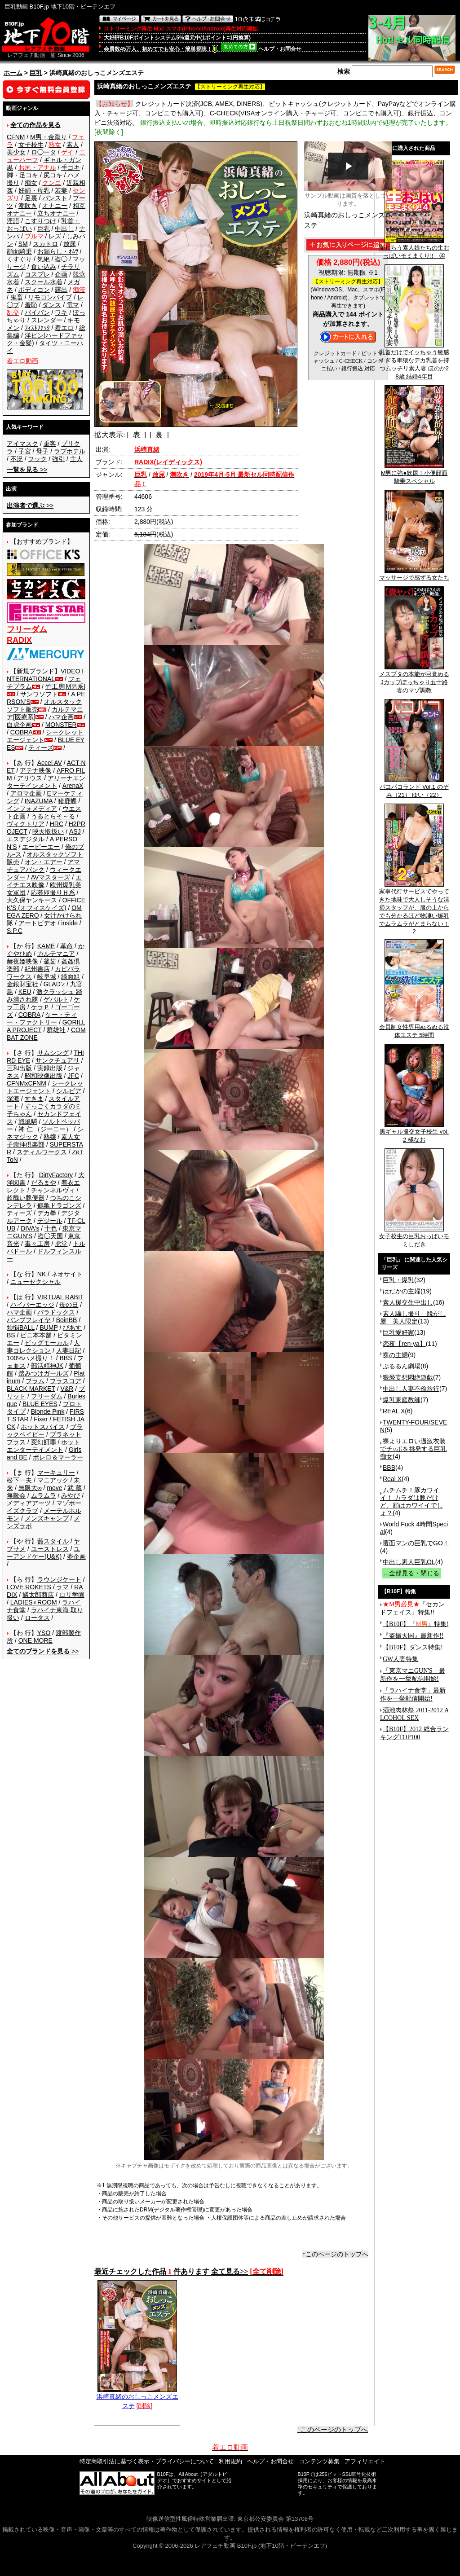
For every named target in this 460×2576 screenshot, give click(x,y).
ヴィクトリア (25, 823)
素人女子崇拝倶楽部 (43, 1140)
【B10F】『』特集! (415, 1624)
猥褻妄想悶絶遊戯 (408, 1377)
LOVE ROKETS (29, 1587)
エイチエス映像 (44, 881)
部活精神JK (47, 1365)
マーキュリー (56, 1472)
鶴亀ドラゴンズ (59, 1205)
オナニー (54, 205)
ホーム (13, 72)
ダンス (51, 304)
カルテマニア (56, 953)
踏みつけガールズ (43, 1373)
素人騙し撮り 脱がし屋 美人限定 (413, 1317)
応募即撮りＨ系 (53, 892)
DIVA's (30, 1228)
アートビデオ (37, 923)
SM (23, 243)
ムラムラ (43, 1495)
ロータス (37, 1617)
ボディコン (34, 289)
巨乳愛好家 (398, 1332)
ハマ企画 (61, 717)
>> (27, 469)
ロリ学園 (71, 1594)
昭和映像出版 (43, 1075)
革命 (66, 946)
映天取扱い (48, 831)
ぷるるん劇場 (401, 1366)
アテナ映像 (35, 770)
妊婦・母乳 (34, 190)
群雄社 (56, 1029)
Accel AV (49, 762)
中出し (64, 228)
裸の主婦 (395, 1354)
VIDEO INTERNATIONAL (45, 675)
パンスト (54, 198)
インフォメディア (32, 808)
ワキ (61, 312)
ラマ (62, 1587)
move (54, 1487)
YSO (44, 1632)
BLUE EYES (40, 1403)
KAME (46, 946)
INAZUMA (39, 800)
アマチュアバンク (43, 865)
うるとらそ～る (53, 816)
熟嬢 (50, 1136)
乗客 (50, 443)
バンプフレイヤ (29, 1319)
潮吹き (27, 205)
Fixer (41, 1419)
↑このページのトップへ (335, 2254)
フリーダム (46, 1396)
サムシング (53, 1052)
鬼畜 (16, 297)
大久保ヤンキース (32, 900)
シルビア (68, 1091)
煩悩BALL (21, 1327)
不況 (16, 458)
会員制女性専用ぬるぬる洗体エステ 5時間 (414, 1028)
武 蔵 (74, 1487)
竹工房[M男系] (65, 686)
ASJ (75, 831)
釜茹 (50, 961)
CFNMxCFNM (26, 1083)
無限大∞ (30, 1487)
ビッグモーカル (47, 1342)
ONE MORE (35, 1640)
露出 (61, 289)
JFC (73, 1075)
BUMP (49, 1327)
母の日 (68, 1304)
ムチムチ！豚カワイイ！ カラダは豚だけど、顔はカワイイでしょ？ (411, 1501)
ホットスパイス (43, 1426)
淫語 (13, 220)
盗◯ (61, 259)
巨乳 (36, 72)
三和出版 (19, 1068)
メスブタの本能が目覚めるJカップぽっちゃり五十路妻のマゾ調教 (414, 679)
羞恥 (31, 304)
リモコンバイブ (50, 297)
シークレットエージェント (45, 1087)
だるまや (43, 1182)
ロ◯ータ (43, 152)
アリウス (29, 778)
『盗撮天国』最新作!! (413, 1635)
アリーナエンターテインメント (46, 781)
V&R (67, 1388)
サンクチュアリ (57, 1060)
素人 (72, 144)
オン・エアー (43, 862)
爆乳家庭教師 (401, 1399)
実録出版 (49, 1068)
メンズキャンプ (47, 1518)
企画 (61, 274)
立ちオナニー (56, 213)
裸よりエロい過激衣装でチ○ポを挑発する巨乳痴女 (413, 1448)
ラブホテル (69, 451)
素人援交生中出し (408, 1302)
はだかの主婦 (401, 1291)
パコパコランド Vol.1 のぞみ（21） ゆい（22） (414, 788)
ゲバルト (56, 999)
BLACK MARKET (31, 1388)
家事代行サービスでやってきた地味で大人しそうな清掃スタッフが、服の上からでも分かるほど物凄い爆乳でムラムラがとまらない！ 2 (414, 908)
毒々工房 (37, 1243)
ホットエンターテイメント (43, 1445)
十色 (50, 1228)
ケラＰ (40, 1007)
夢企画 (76, 1556)
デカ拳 (46, 1213)
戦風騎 (27, 1121)
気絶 (43, 259)
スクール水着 (43, 282)
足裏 (31, 198)
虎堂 (61, 1243)
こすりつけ (40, 220)
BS (11, 1335)
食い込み (43, 266)
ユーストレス (50, 1548)
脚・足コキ (22, 175)
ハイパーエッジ (32, 1304)
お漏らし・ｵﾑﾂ (57, 251)
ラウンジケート (59, 1579)
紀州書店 (37, 968)
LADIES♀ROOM (33, 1602)
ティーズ (40, 747)
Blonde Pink (48, 1411)
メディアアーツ (29, 1503)
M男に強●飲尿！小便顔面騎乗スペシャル (414, 474)
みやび (70, 1495)
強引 (58, 458)
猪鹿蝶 (67, 800)
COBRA (21, 732)
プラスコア (65, 1381)
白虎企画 (19, 724)
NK (41, 1274)
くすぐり (19, 259)
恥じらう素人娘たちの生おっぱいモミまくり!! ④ (414, 248)
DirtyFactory (56, 1174)
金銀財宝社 (22, 984)
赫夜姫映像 (22, 961)
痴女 (31, 182)
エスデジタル (25, 839)
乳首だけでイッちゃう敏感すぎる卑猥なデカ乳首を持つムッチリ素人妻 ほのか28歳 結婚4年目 (414, 361)
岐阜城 (46, 976)
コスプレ (37, 274)
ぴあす (72, 1327)
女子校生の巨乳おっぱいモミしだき (414, 1237)
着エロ (64, 327)
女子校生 (31, 144)
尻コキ (53, 175)
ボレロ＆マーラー (58, 1457)
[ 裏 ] (159, 435)
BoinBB (66, 1319)
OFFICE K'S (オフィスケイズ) (46, 904)
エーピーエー (41, 846)
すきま (34, 1098)
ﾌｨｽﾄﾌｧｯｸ (37, 327)
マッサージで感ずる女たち (414, 574)
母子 (42, 451)
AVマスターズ (51, 877)
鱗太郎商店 (38, 1594)
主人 (76, 458)
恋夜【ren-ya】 (404, 1343)
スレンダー (46, 320)
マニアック (53, 1480)
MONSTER (61, 724)
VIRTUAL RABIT (60, 1297)
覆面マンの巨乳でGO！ (416, 1543)
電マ (72, 304)
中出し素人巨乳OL (409, 1561)
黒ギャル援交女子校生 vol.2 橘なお (414, 1132)
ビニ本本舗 (36, 1335)
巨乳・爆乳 (398, 1280)
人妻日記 (68, 1350)
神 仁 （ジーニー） (45, 1129)
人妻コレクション (43, 1346)
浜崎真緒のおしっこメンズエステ (137, 2397)
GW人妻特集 (400, 1659)
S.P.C (14, 930)
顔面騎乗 (19, 251)
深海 (13, 1098)
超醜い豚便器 (25, 1197)
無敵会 (16, 1495)
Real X (392, 1478)
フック (37, 458)
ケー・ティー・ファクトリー (42, 1018)
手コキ (70, 167)
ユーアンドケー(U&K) (43, 1552)
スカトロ (45, 243)
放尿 (69, 243)
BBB (389, 1467)
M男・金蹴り (48, 137)
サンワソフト (39, 694)
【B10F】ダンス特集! (413, 1647)
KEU (24, 991)
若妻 (61, 190)
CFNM (16, 137)
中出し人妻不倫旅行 (411, 1388)
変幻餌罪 (43, 1442)
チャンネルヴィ (53, 1190)
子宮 (24, 451)
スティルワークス (42, 1152)
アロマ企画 (26, 793)
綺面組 (70, 976)
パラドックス (56, 1312)
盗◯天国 (50, 1236)
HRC (56, 823)
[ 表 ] (136, 435)
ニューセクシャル (35, 1281)
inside (69, 923)
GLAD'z (54, 984)
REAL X (394, 1411)
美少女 (16, 152)
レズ (55, 236)
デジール (49, 1220)
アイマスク (22, 443)
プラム (35, 1381)
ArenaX (73, 785)
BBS (65, 1358)
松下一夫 (19, 1480)
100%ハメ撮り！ (30, 1358)
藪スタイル (53, 1541)
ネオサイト (67, 1274)
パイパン (37, 312)
